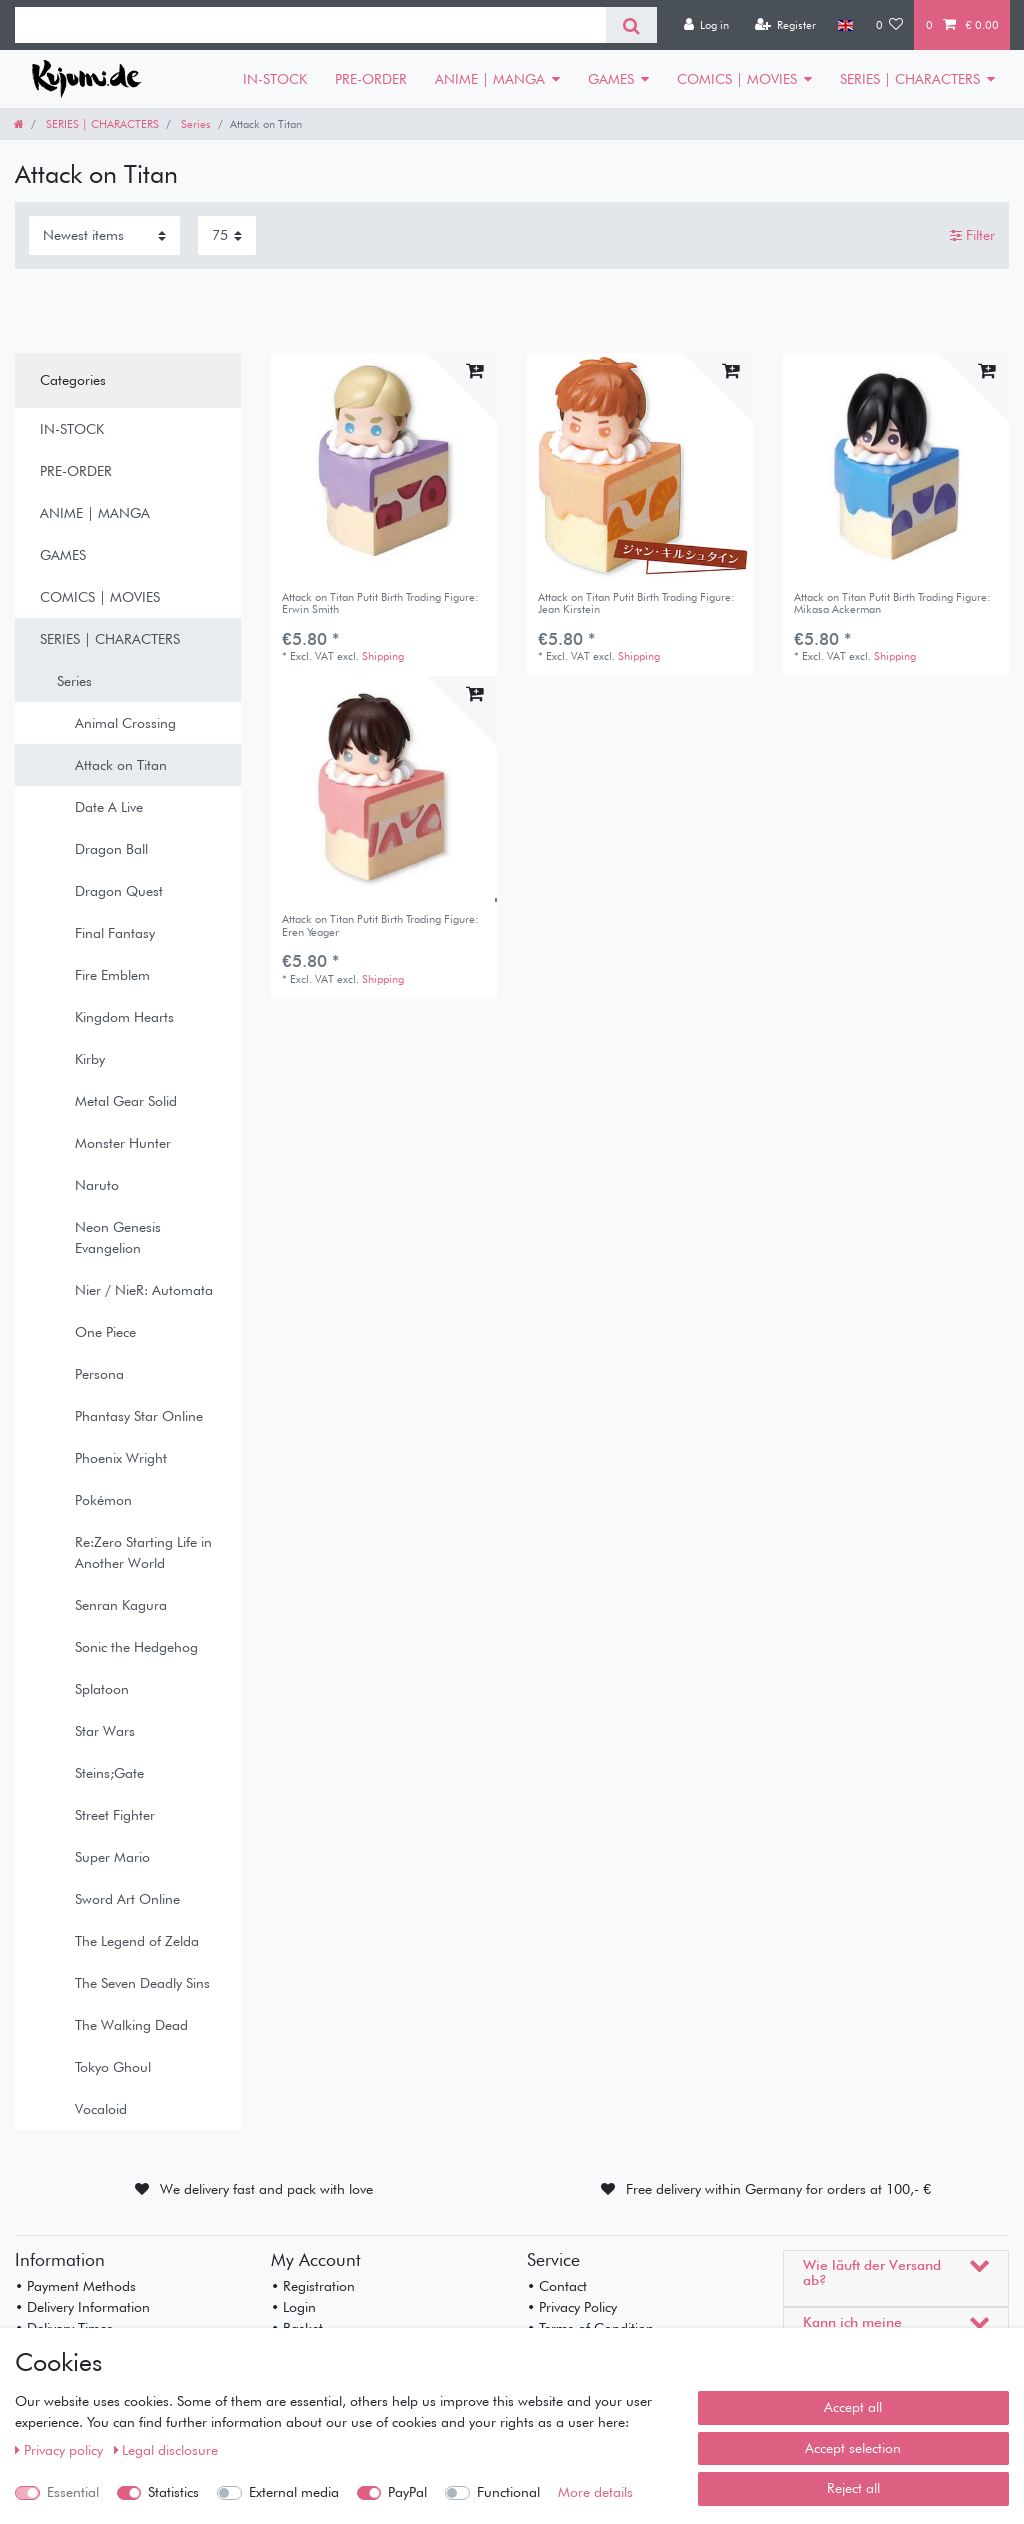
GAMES (611, 79)
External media (294, 2492)
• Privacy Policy (572, 2307)
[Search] (631, 25)
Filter (972, 235)
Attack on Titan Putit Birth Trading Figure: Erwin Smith (380, 603)
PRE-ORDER (371, 79)
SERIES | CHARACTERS (910, 79)
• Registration (313, 2286)
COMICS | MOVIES (737, 79)
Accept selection (853, 2448)
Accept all (853, 2407)
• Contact (557, 2286)
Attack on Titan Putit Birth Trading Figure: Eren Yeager (380, 925)
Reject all (853, 2488)
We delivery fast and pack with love (266, 2189)
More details (595, 2492)
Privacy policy (61, 2450)
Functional (508, 2492)
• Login (293, 2307)
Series (194, 124)
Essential (73, 2492)
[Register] (785, 25)
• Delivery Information (82, 2307)
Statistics (173, 2492)
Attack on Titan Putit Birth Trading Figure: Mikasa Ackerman (892, 603)
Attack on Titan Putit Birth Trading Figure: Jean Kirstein (636, 603)
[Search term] (310, 25)
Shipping (383, 656)
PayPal (407, 2492)
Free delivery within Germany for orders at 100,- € (778, 2189)
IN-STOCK (275, 79)
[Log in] (706, 25)
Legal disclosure (166, 2450)
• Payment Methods (75, 2286)
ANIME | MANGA (490, 79)
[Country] (845, 25)
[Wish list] (890, 25)
